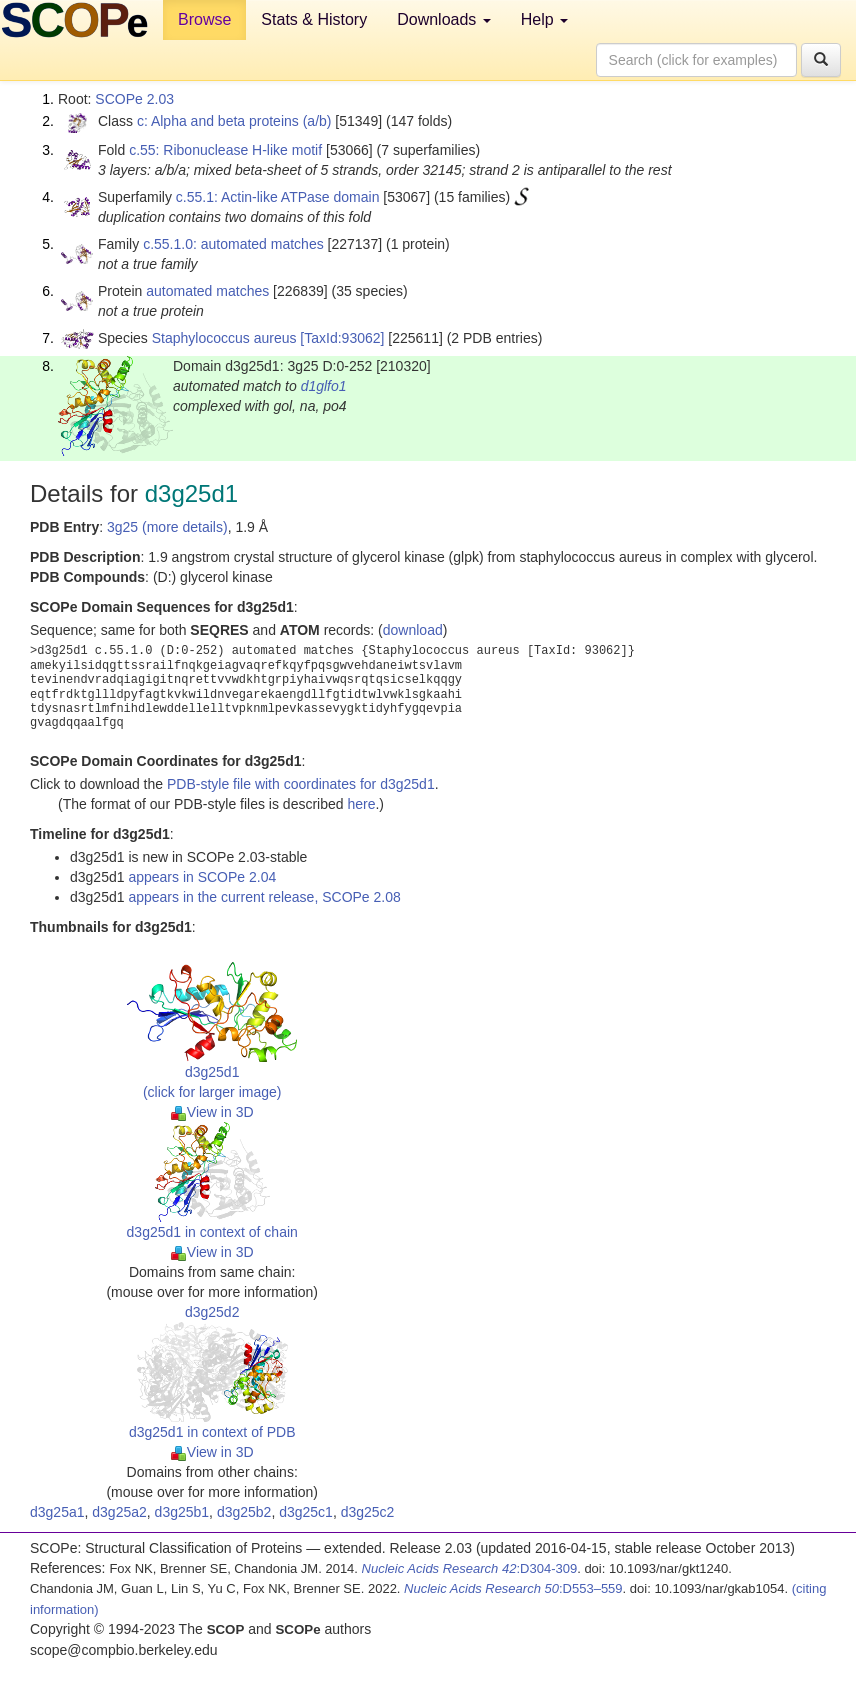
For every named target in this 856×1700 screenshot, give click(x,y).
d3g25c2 (368, 1512)
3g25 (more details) (167, 527)
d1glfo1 (324, 386)
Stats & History (314, 19)
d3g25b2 (244, 1512)
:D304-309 (470, 1568)
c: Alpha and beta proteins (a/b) (234, 121)
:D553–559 (513, 1588)
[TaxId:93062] (342, 338)
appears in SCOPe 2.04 (202, 877)
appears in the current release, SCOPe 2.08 (264, 897)
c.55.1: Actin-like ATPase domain (278, 197)
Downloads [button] (444, 19)
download (413, 630)
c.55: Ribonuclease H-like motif (225, 150)
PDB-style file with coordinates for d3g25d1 (301, 784)
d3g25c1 (306, 1512)
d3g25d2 (212, 1312)
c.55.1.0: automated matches (233, 244)
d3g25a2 (119, 1512)
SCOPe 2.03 (134, 99)
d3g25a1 (57, 1512)
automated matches (207, 291)
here (361, 804)
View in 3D (212, 1112)
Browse (204, 19)
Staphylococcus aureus (224, 338)
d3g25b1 (182, 1512)
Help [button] (544, 19)
